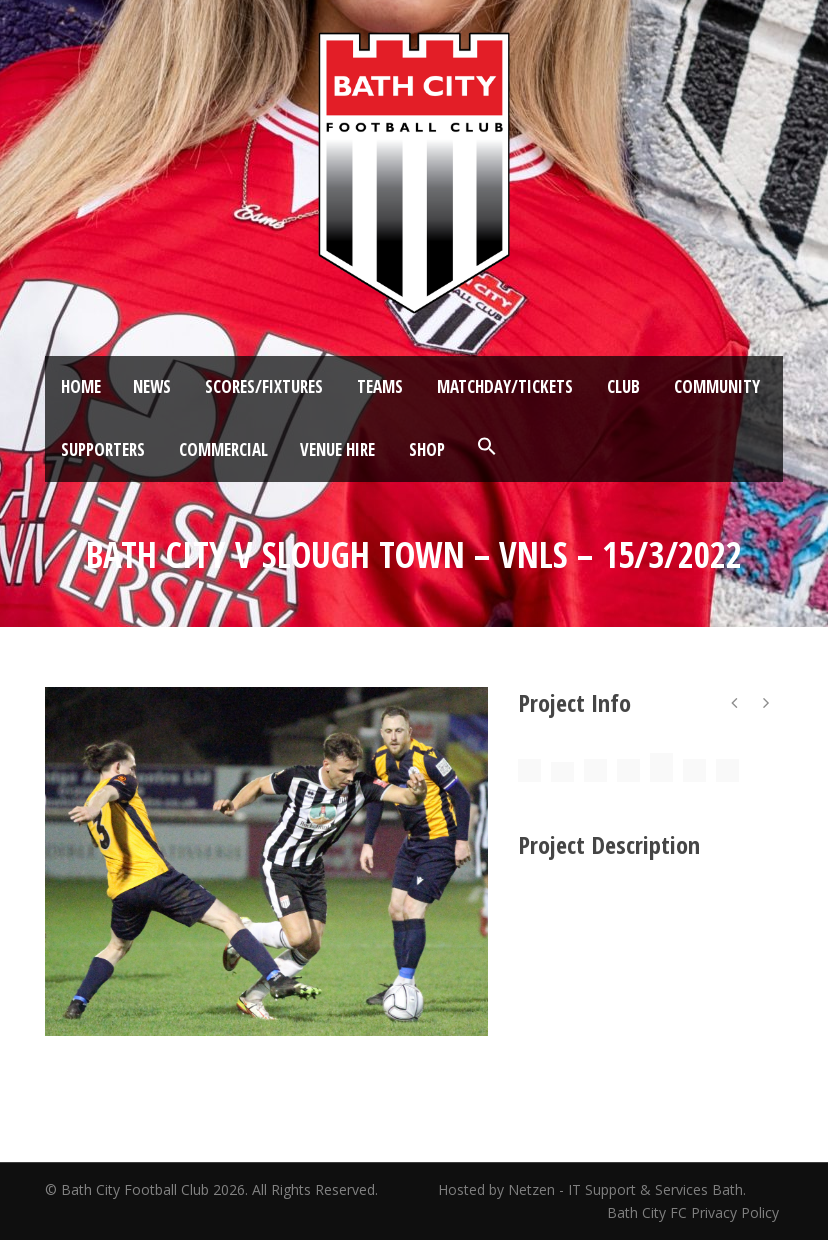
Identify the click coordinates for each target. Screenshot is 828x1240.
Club (623, 386)
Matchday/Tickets (505, 386)
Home (81, 386)
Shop (427, 449)
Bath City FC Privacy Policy (695, 1212)
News (152, 386)
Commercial (223, 449)
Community (717, 386)
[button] (487, 447)
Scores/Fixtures (264, 386)
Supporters (103, 449)
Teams (380, 386)
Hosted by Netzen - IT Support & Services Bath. (592, 1189)
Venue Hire (337, 449)
